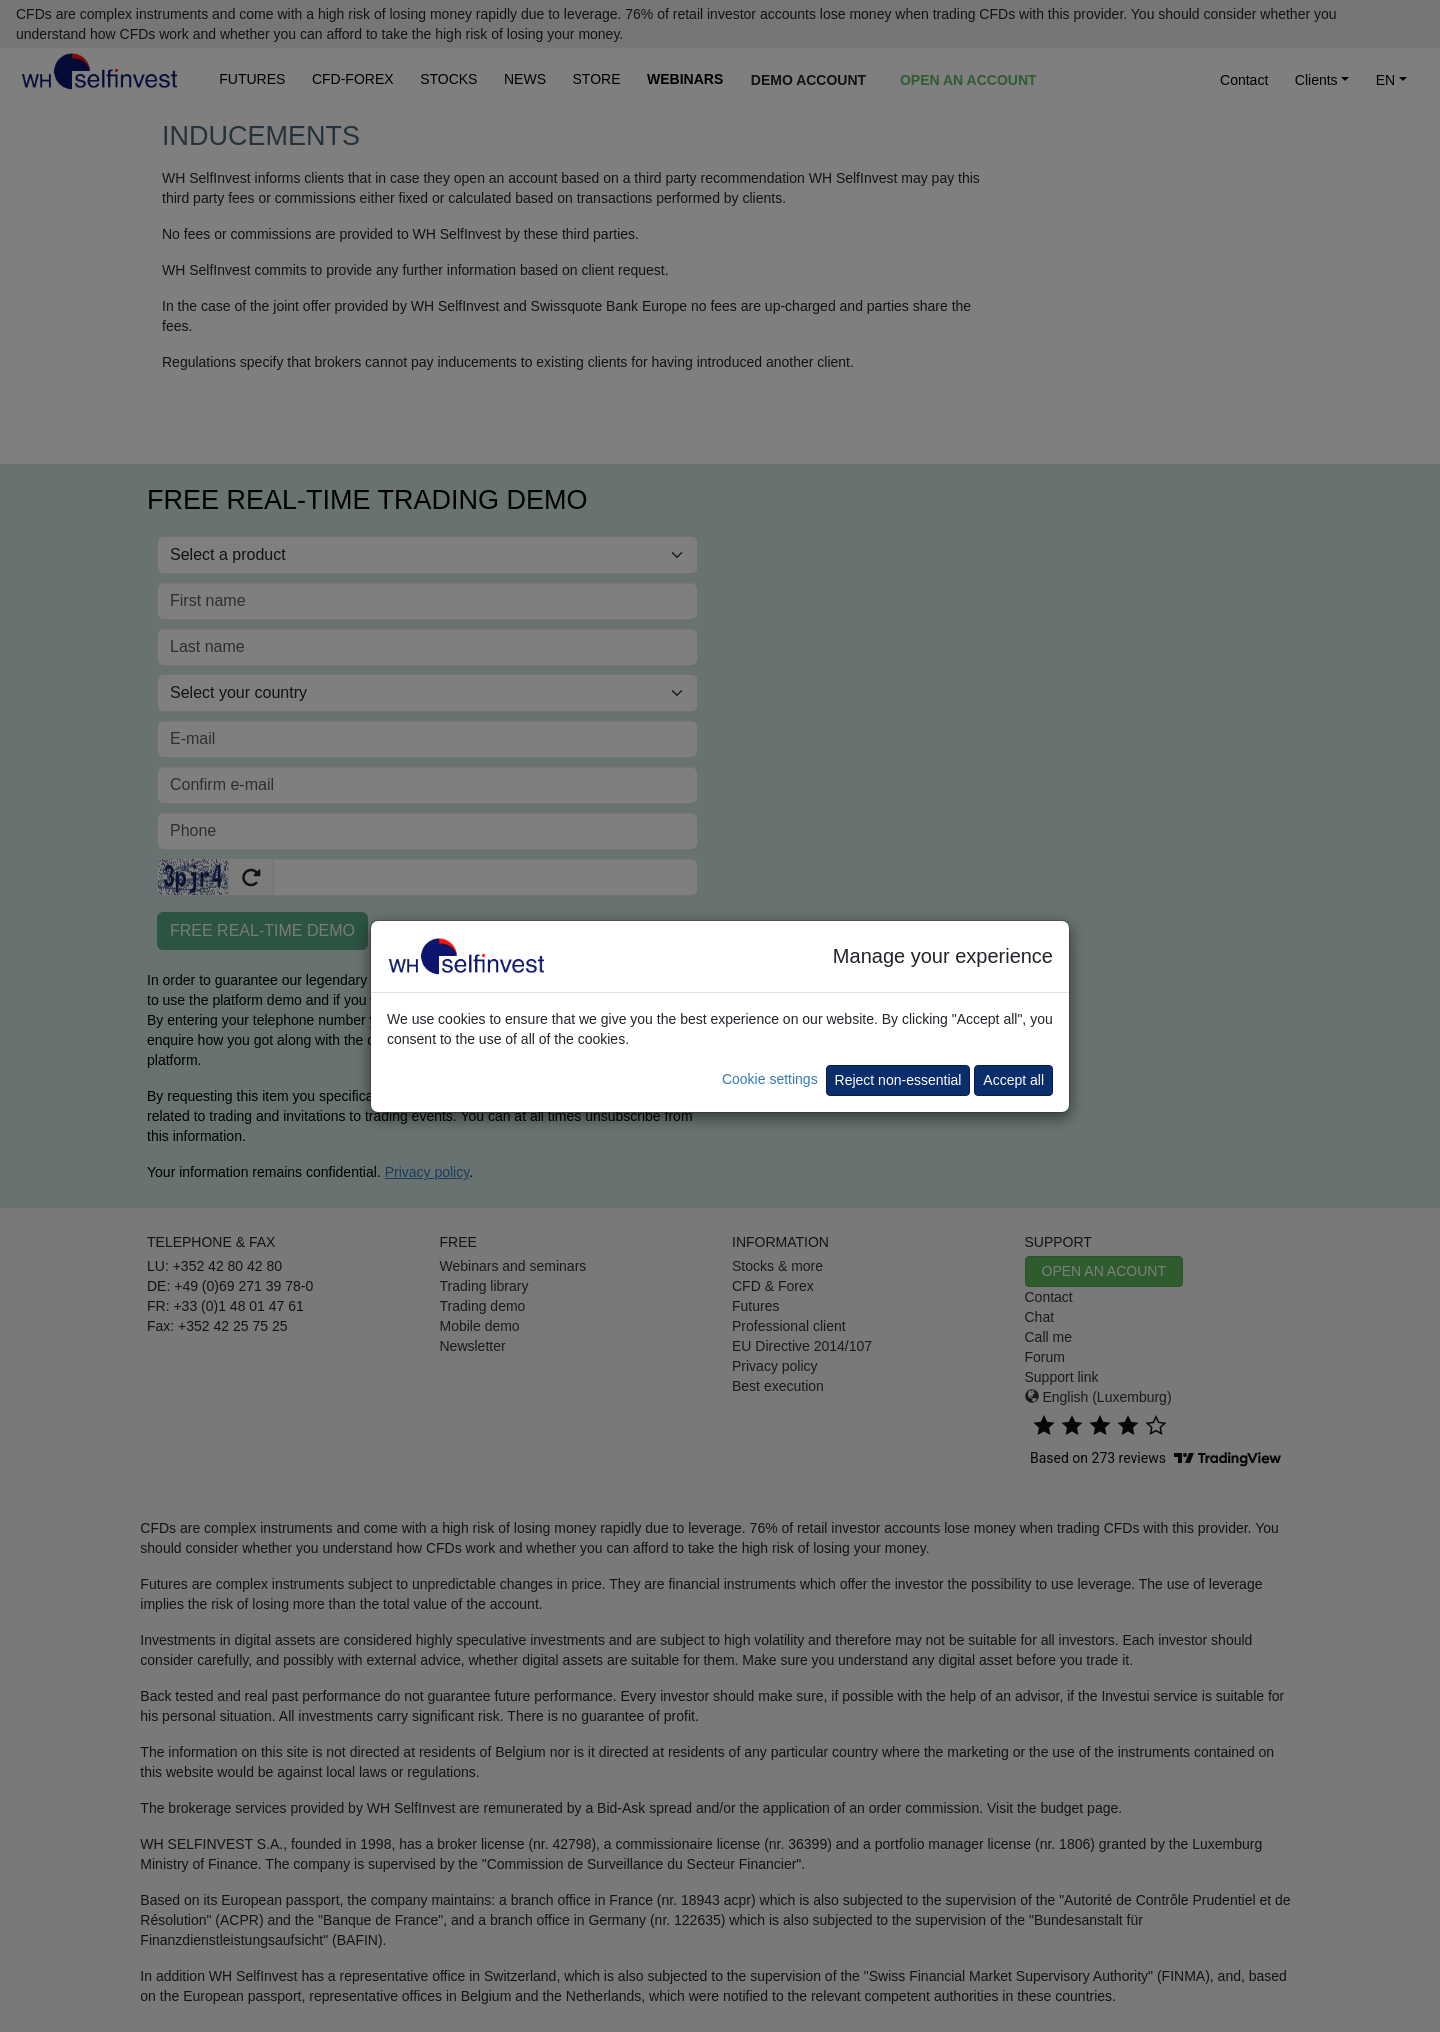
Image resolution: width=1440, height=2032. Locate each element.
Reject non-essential (898, 1080)
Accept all (1013, 1080)
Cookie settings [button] (770, 1079)
